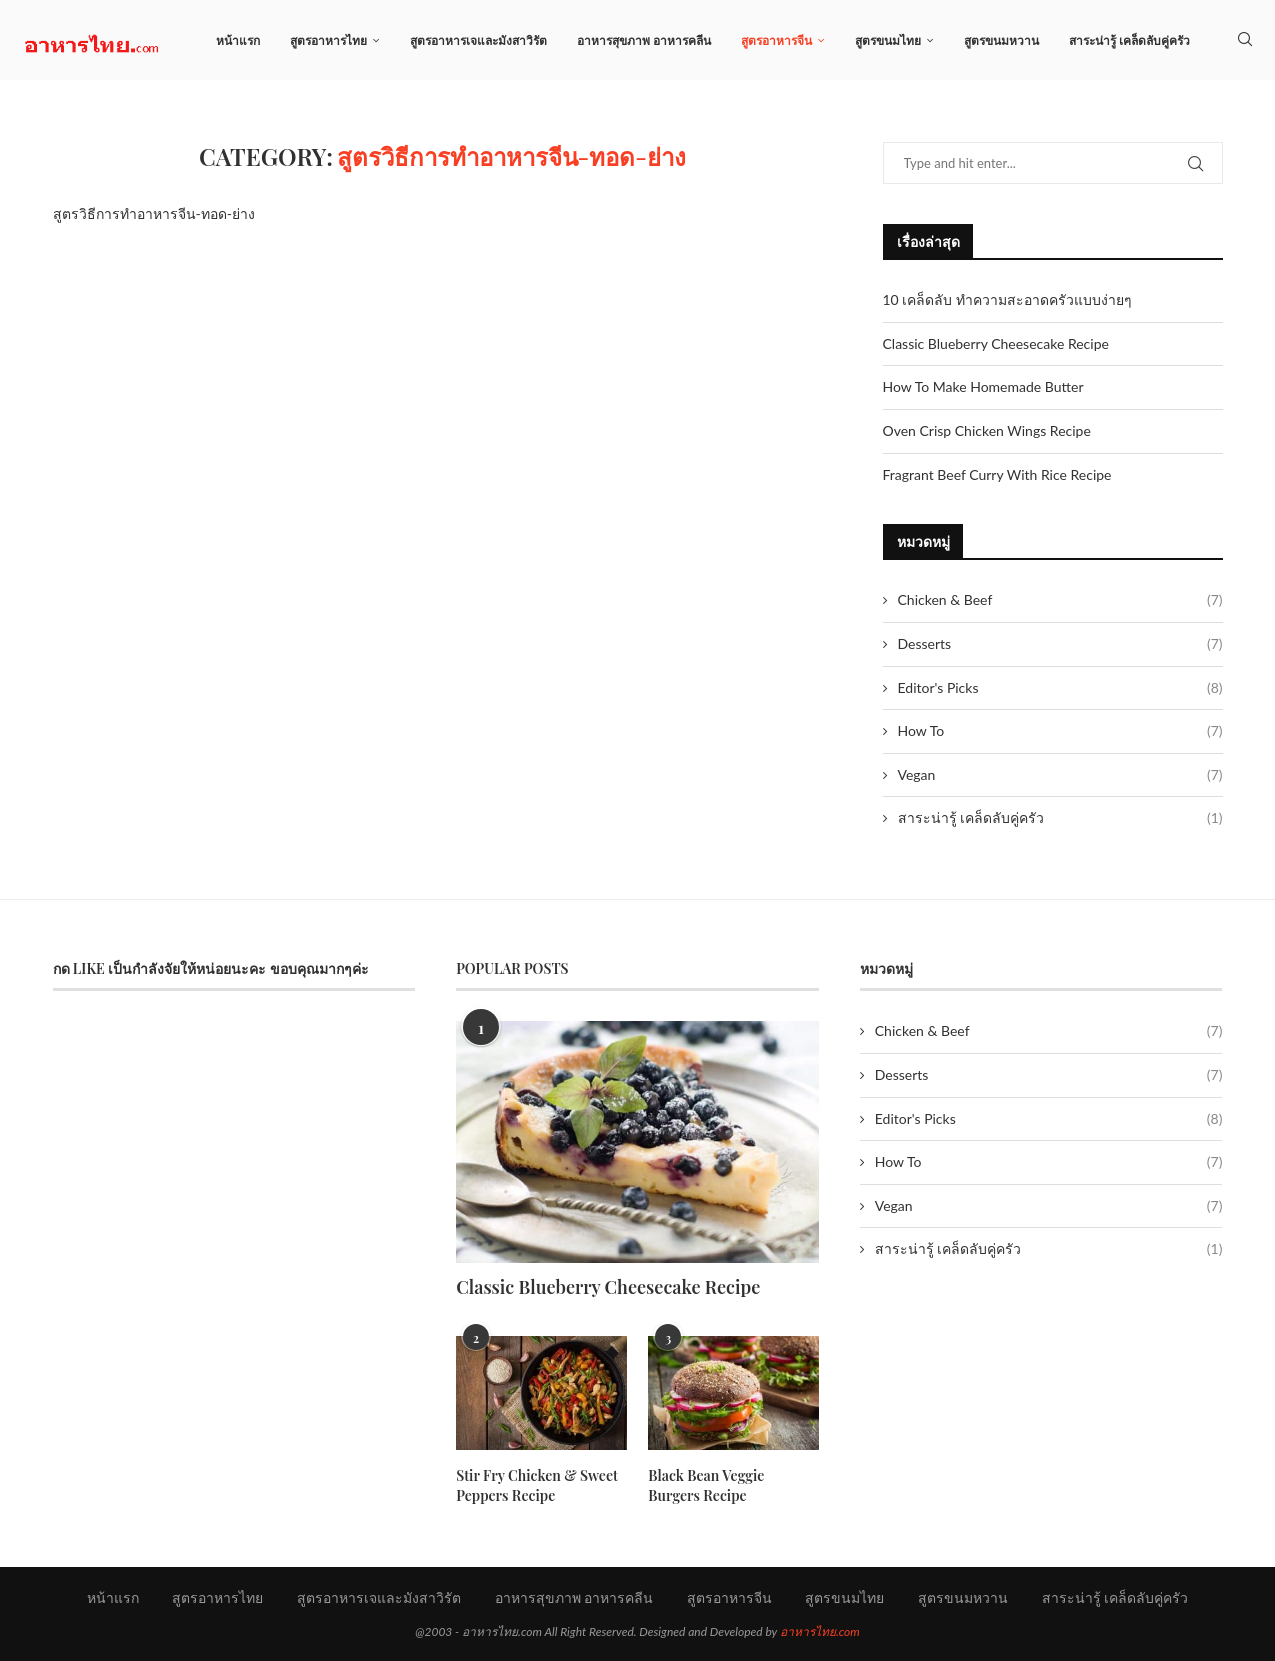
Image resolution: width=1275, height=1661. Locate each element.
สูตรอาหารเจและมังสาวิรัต (478, 40)
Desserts (1060, 644)
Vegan (1060, 775)
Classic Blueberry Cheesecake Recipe (996, 343)
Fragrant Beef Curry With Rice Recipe (997, 474)
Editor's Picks (1060, 688)
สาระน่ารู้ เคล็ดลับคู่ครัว (1129, 40)
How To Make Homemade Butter (983, 386)
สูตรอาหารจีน (776, 40)
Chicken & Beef (1060, 600)
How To (1060, 731)
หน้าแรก (238, 40)
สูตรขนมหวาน (1001, 40)
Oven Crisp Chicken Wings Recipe (987, 430)
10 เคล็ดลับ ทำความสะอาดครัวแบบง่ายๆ (1007, 299)
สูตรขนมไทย (888, 40)
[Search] (1245, 41)
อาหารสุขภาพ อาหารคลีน (644, 40)
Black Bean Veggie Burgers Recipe (733, 1485)
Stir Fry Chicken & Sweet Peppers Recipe (536, 1485)
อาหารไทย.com (820, 1631)
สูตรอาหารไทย (328, 40)
